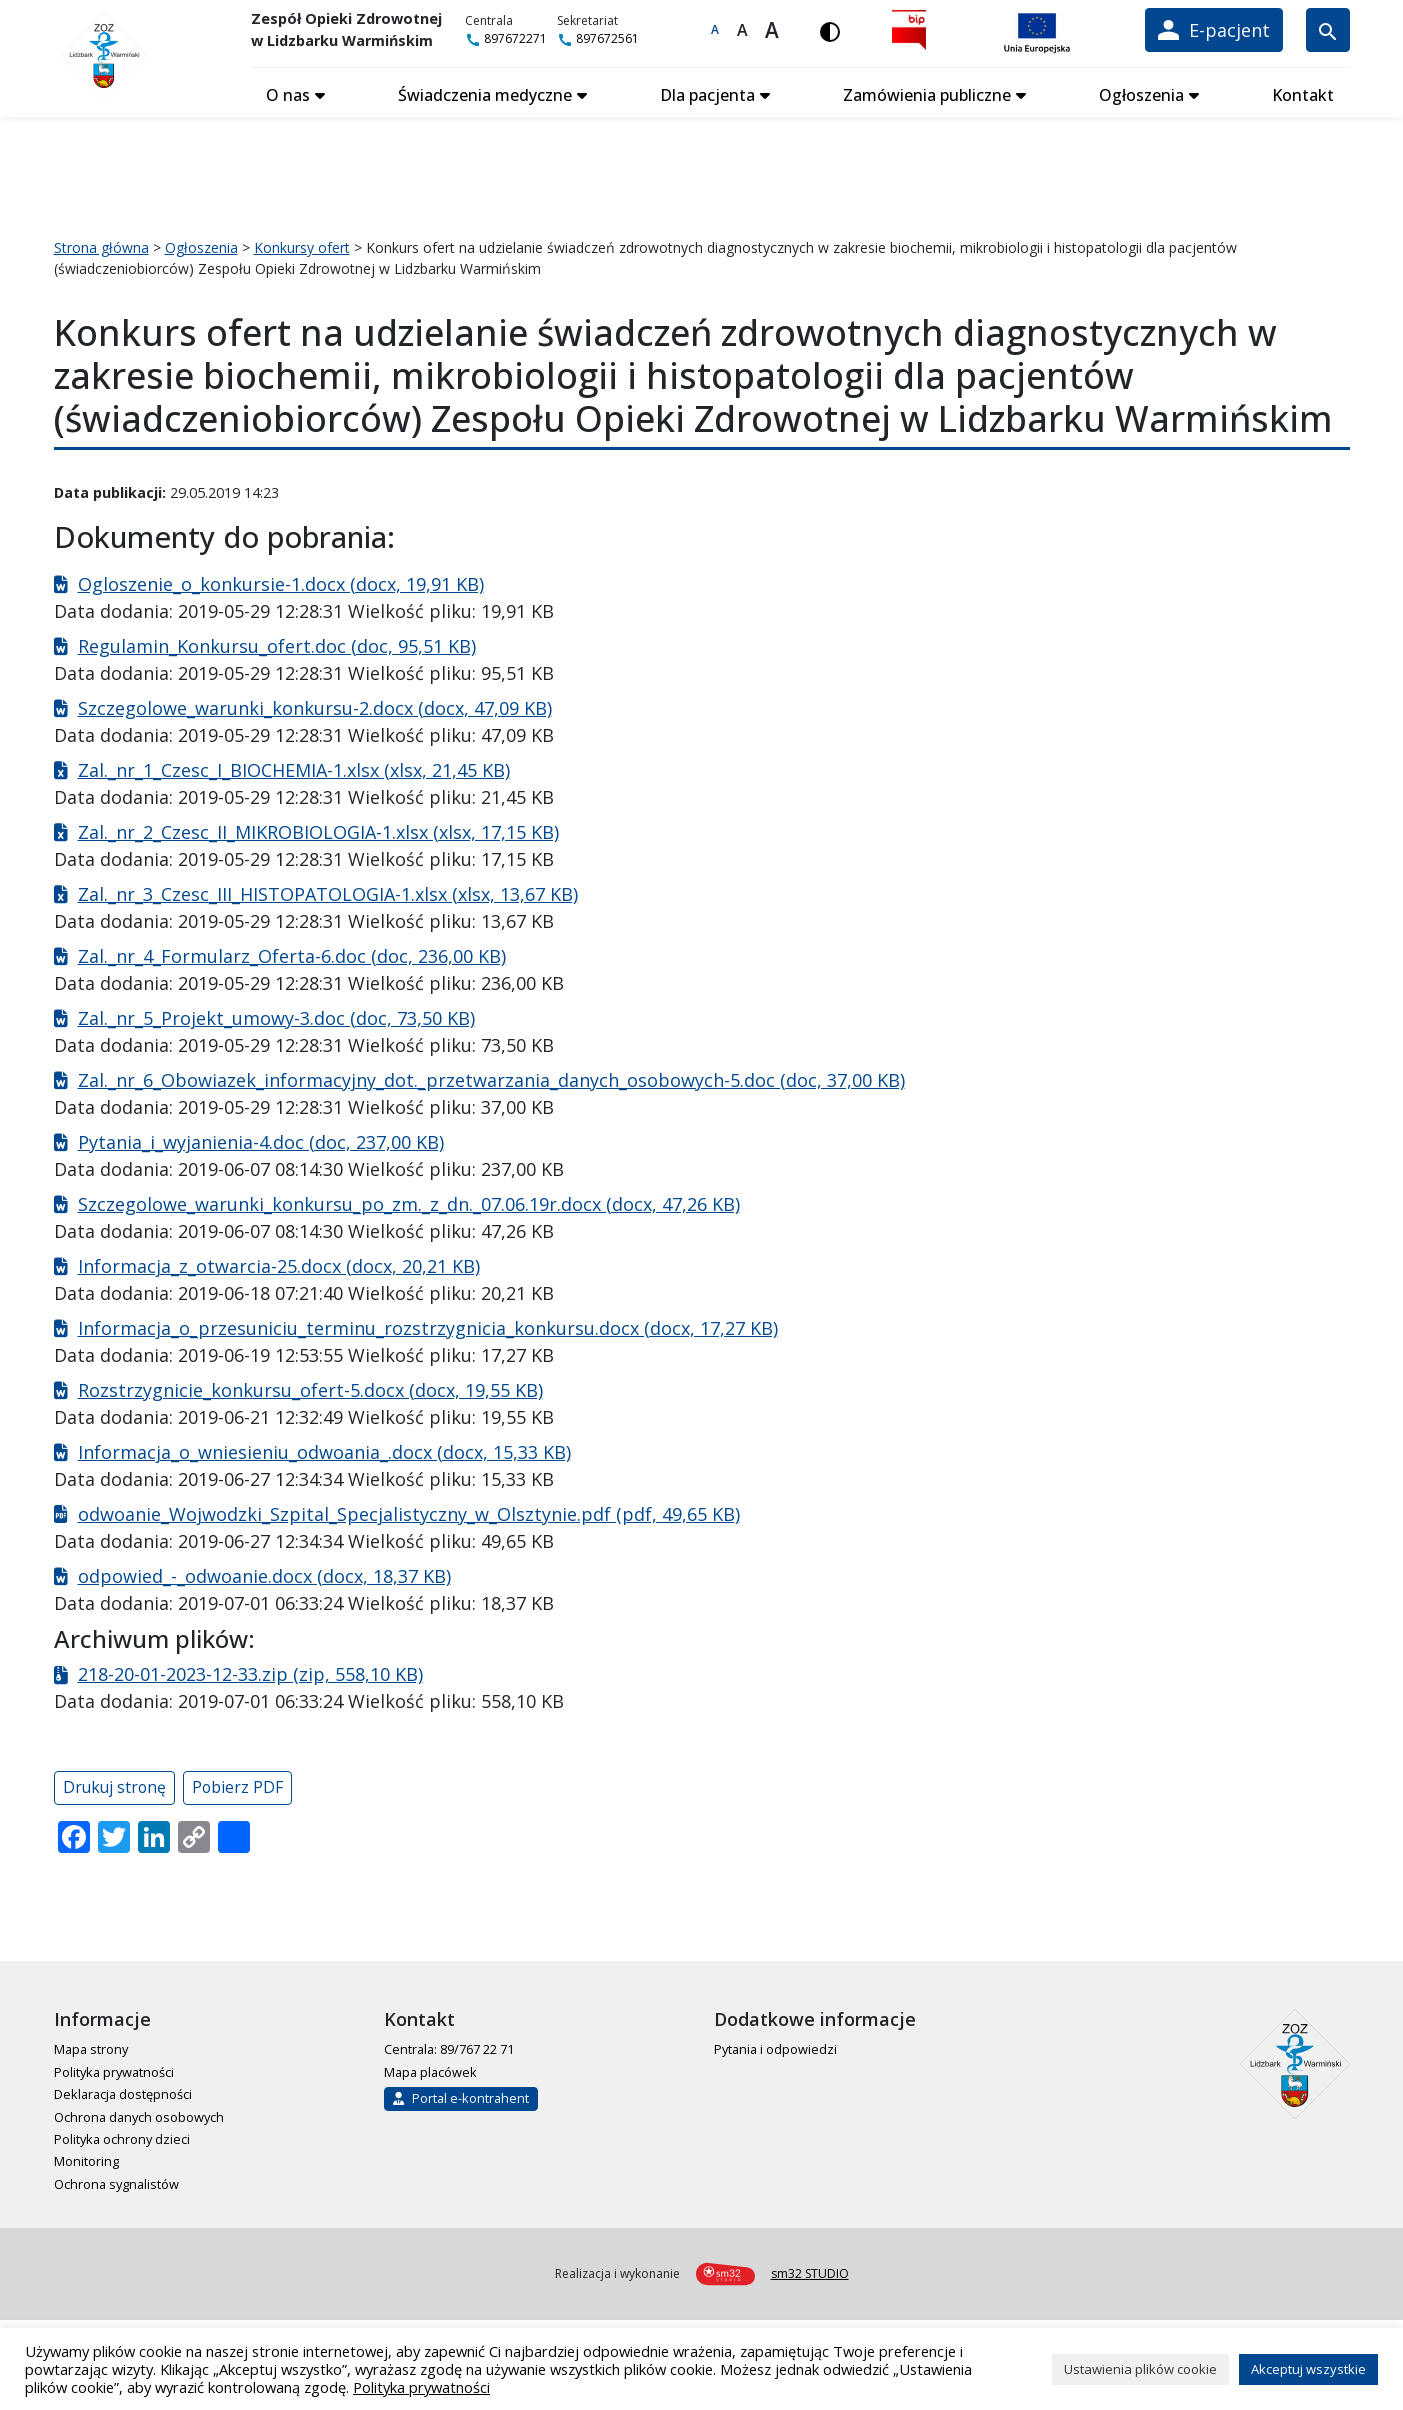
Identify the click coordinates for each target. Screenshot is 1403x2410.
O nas (291, 93)
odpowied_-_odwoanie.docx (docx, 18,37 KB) (264, 1574)
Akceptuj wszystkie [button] (1308, 2369)
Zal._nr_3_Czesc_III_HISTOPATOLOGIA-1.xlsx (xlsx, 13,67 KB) (328, 892)
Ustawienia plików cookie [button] (1140, 2369)
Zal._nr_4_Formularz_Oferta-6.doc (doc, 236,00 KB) (292, 954)
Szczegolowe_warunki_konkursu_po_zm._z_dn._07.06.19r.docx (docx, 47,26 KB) (409, 1202)
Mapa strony (91, 2048)
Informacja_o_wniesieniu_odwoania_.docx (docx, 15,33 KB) (324, 1450)
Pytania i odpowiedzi (775, 2048)
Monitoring (86, 2160)
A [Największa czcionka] (774, 30)
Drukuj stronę (114, 1786)
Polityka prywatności (114, 2070)
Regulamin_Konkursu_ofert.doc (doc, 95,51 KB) (277, 644)
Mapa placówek (430, 2070)
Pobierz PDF (237, 1786)
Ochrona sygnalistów (116, 2182)
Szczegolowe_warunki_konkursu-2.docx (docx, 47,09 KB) (315, 706)
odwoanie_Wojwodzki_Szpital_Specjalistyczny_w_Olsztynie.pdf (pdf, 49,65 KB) (409, 1512)
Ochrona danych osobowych (139, 2115)
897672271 (510, 38)
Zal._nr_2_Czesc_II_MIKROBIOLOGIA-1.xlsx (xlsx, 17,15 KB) (318, 830)
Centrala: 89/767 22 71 (449, 2048)
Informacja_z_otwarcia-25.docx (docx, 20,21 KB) (279, 1264)
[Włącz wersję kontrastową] (832, 30)
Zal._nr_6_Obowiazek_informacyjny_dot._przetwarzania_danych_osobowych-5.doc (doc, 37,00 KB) (491, 1078)
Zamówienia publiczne (928, 93)
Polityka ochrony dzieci (122, 2137)
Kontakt (1303, 93)
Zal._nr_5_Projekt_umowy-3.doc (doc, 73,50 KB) (276, 1016)
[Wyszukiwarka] (1327, 30)
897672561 (602, 38)
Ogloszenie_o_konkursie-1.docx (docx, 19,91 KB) (281, 582)
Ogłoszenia (1142, 93)
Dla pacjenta (709, 93)
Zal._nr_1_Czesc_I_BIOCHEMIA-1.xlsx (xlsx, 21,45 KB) (294, 768)
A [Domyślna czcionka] (717, 29)
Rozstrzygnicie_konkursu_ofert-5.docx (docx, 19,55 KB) (310, 1388)
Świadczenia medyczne (487, 93)
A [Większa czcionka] (743, 30)
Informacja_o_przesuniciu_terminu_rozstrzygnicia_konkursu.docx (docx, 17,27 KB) (428, 1326)
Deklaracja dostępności (123, 2093)
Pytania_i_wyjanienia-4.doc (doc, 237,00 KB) (261, 1140)
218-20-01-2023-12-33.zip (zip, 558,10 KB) (250, 1673)
